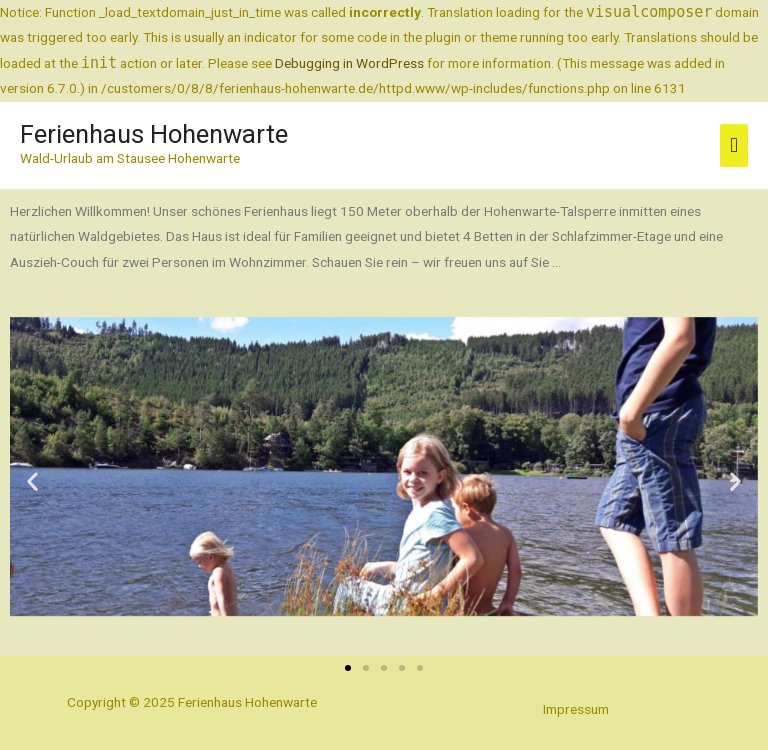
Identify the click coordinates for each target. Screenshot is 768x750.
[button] (32, 481)
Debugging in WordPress (349, 63)
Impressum (576, 709)
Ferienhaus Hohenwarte (154, 135)
